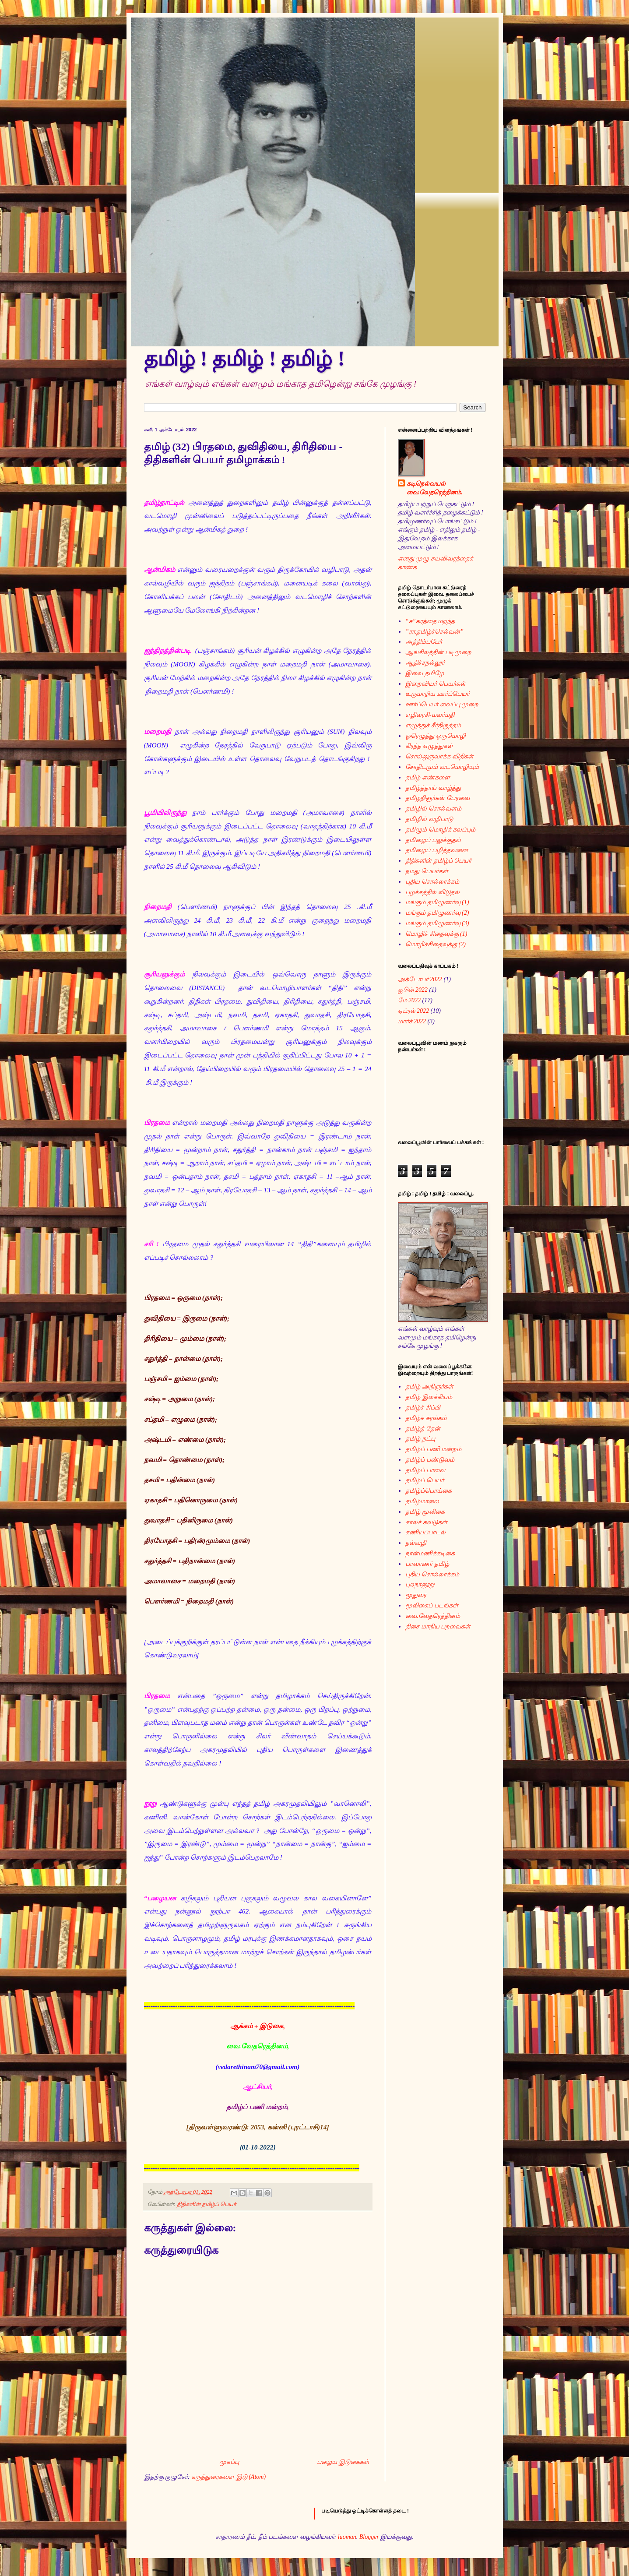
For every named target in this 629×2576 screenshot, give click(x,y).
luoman (347, 2537)
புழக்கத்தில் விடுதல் (432, 892)
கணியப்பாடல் (425, 1532)
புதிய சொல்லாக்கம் (432, 881)
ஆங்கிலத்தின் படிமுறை (438, 652)
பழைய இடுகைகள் (343, 2462)
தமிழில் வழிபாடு (429, 819)
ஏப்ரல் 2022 (413, 1011)
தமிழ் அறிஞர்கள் (429, 1386)
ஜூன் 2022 (413, 990)
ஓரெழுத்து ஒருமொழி (435, 736)
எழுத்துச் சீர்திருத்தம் (433, 725)
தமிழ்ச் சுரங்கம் (425, 1418)
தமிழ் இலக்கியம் (428, 1397)
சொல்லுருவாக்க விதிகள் (439, 756)
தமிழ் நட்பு (420, 1438)
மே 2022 (409, 1000)
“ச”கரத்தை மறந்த (430, 621)
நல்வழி (415, 1543)
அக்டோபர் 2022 (420, 979)
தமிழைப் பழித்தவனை (436, 850)
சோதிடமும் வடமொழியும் (442, 767)
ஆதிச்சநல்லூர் (425, 662)
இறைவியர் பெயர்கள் (435, 683)
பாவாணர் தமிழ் (427, 1564)
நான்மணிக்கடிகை (430, 1553)
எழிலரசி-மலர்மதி (429, 715)
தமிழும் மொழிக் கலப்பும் (440, 829)
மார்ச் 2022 (412, 1021)
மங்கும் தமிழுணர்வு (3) (437, 923)
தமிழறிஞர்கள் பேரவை (437, 798)
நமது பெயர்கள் (426, 871)
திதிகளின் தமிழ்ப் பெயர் (206, 2204)
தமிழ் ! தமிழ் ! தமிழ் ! (244, 358)
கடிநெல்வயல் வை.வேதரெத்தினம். (435, 488)
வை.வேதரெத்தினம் (432, 1616)
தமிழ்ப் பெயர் (424, 1480)
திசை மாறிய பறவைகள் (438, 1626)
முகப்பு (229, 2462)
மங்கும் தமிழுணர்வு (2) (437, 912)
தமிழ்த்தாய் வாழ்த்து (433, 788)
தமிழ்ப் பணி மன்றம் (433, 1449)
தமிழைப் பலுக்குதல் (433, 840)
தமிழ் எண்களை (427, 777)
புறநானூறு (420, 1584)
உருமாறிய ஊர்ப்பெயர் (437, 694)
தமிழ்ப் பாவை (425, 1470)
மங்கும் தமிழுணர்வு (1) (437, 902)
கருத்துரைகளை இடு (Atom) (228, 2477)
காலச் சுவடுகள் (426, 1522)
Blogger (369, 2537)
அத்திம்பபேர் (423, 641)
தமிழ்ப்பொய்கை (428, 1490)
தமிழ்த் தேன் (422, 1428)
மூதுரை (415, 1595)
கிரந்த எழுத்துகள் (429, 746)
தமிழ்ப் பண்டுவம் (429, 1459)
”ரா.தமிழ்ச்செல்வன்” (434, 631)
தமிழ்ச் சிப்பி (422, 1407)
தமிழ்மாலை (422, 1501)
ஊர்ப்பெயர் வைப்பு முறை (441, 704)
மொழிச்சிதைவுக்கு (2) (435, 944)
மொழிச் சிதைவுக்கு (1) (436, 933)
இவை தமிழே (424, 673)
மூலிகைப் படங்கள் (431, 1605)
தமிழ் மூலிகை (425, 1511)
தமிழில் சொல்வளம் (433, 808)
